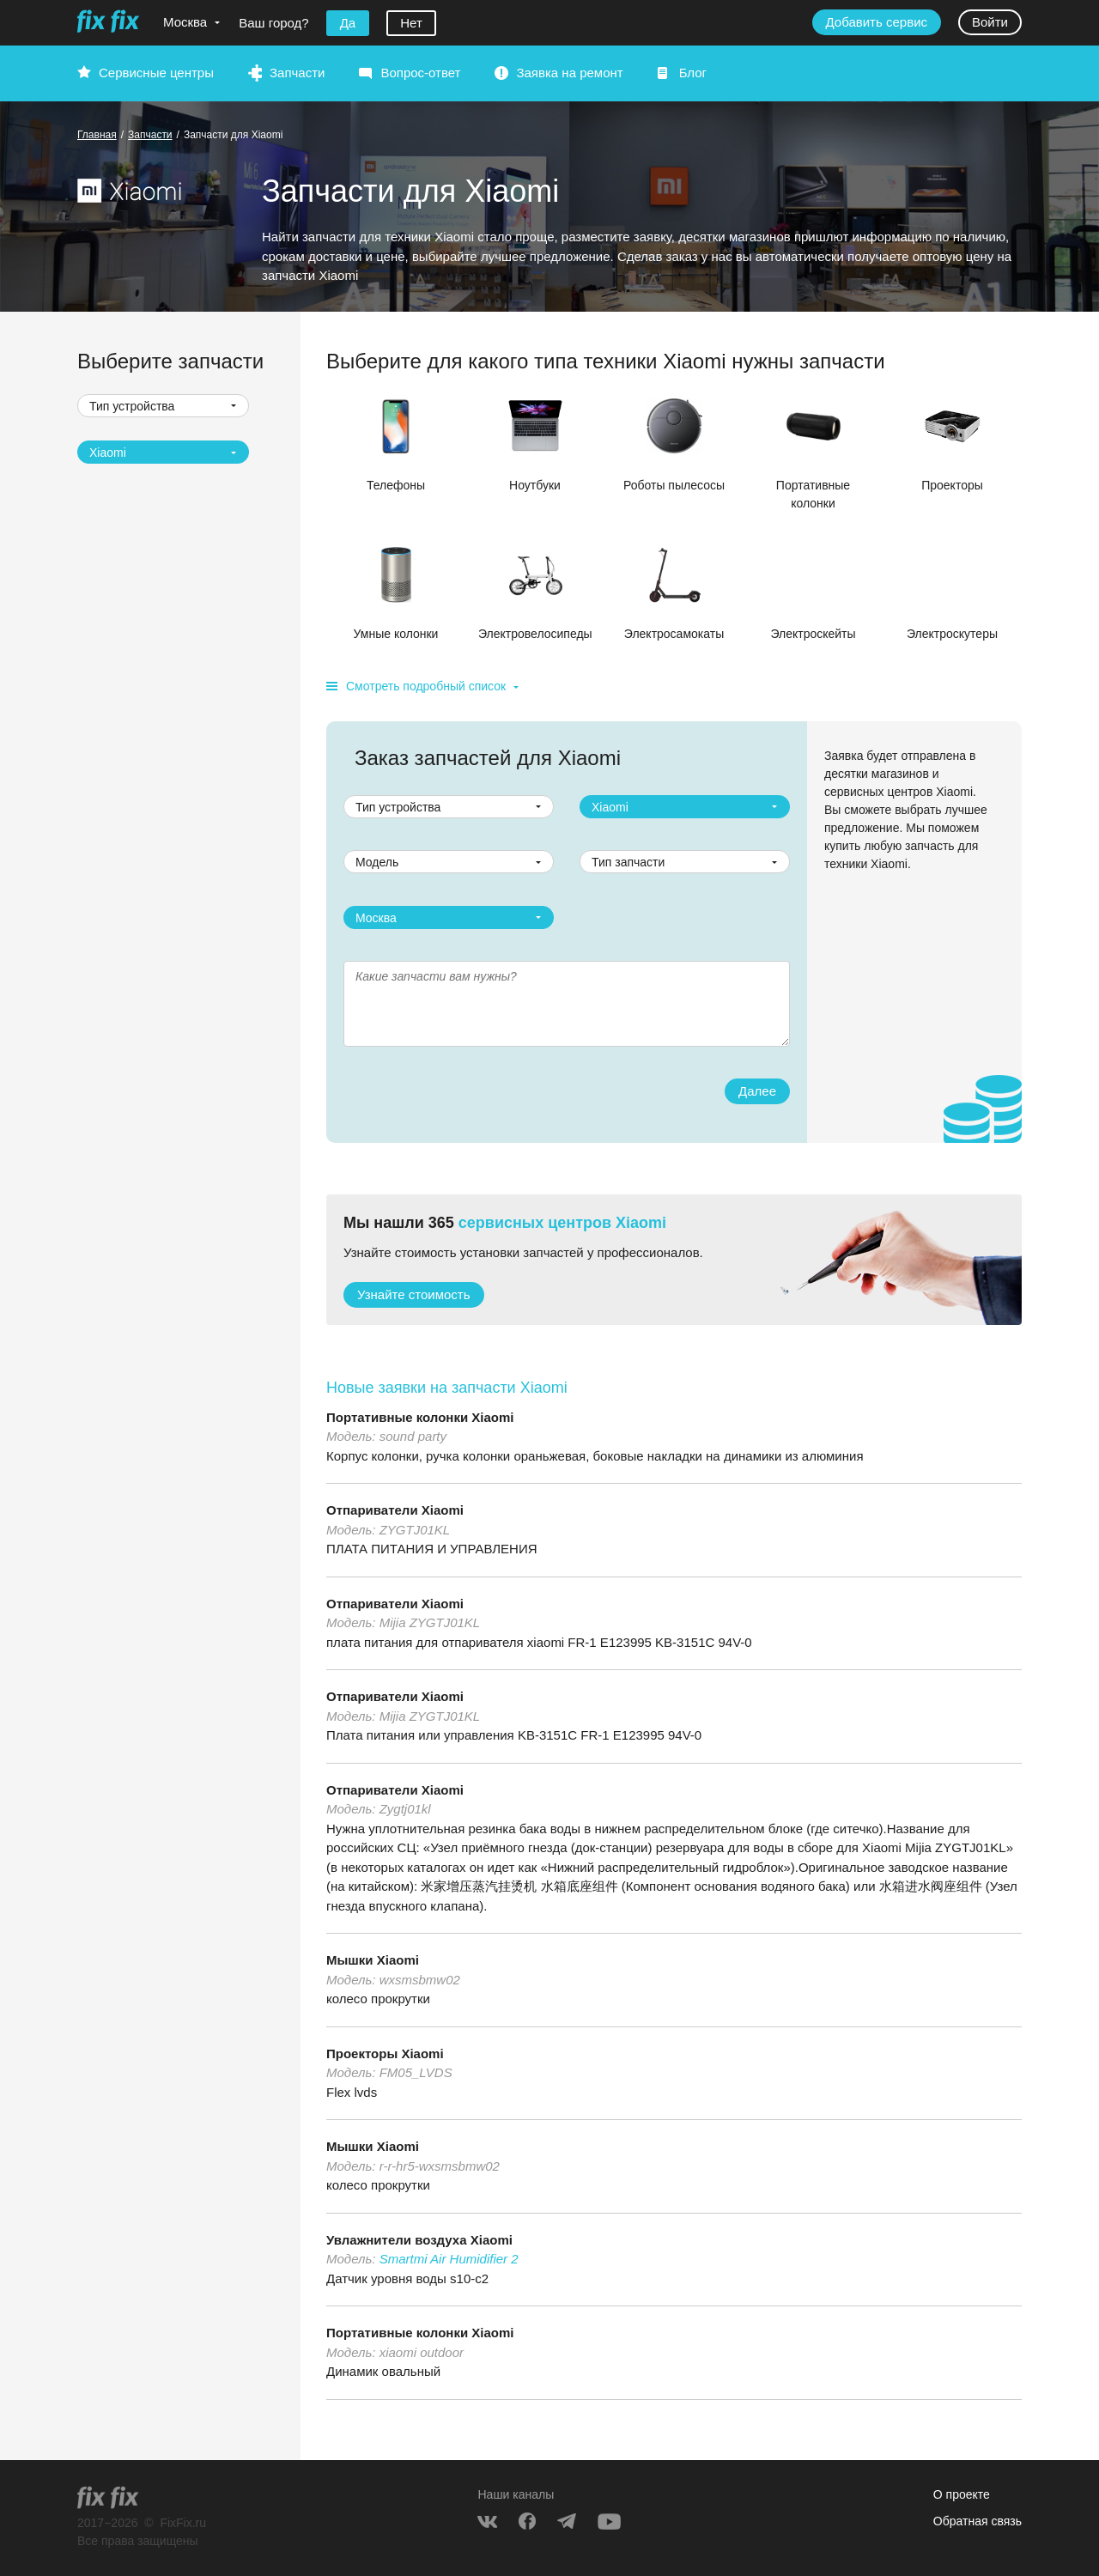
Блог (693, 72)
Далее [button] (757, 1091)
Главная (97, 135)
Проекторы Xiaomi (385, 2053)
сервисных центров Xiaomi (562, 1222)
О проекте (961, 2494)
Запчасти (297, 72)
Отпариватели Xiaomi (395, 1510)
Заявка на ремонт (569, 72)
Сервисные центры (156, 72)
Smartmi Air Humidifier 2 (449, 2258)
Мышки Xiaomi (372, 1960)
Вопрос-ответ (420, 72)
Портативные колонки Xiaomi (420, 1417)
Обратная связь (977, 2521)
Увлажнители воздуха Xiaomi (419, 2240)
